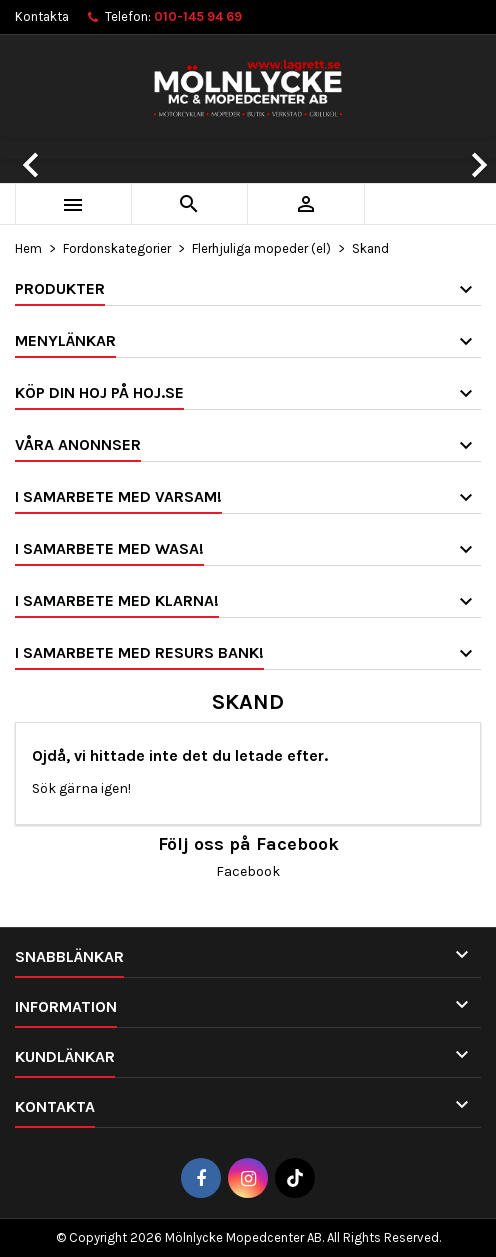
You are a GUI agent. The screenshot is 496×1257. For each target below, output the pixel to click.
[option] (248, 150)
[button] (37, 150)
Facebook (248, 871)
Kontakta (42, 16)
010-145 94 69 (198, 16)
